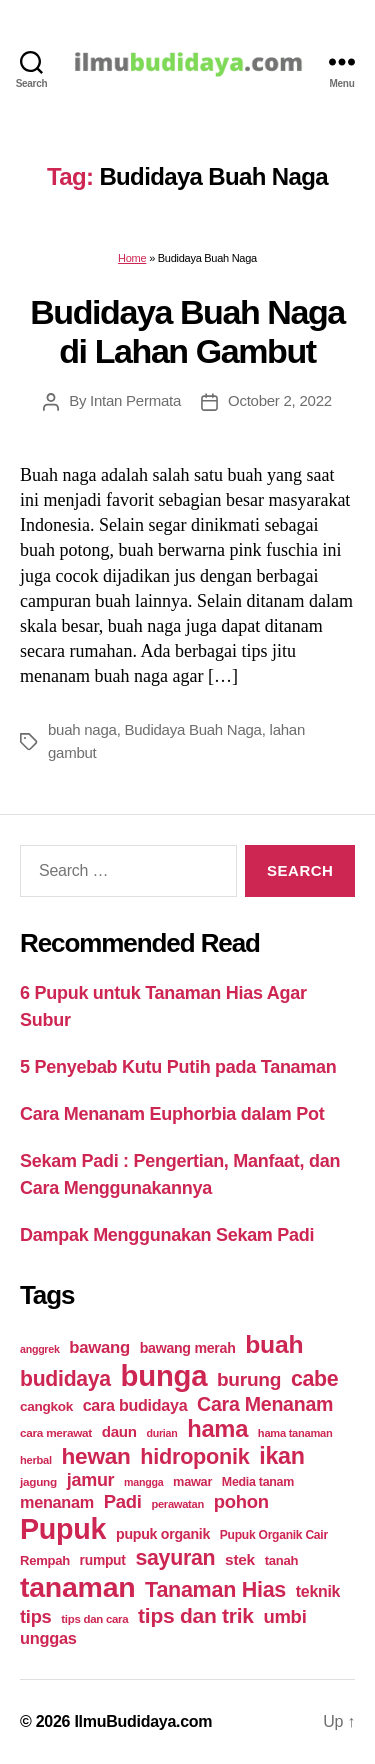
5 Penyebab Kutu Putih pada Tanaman (178, 1067)
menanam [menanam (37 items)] (57, 1502)
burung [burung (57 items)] (249, 1379)
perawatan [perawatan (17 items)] (177, 1504)
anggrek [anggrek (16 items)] (40, 1349)
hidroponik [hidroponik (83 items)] (194, 1456)
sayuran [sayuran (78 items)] (175, 1558)
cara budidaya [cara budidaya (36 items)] (135, 1405)
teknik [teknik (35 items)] (318, 1591)
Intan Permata (135, 400)
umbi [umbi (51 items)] (284, 1616)
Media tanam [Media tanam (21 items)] (258, 1482)
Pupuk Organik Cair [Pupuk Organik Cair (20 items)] (274, 1535)
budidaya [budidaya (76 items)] (65, 1378)
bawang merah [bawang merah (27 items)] (188, 1348)
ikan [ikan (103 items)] (281, 1456)
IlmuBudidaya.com (143, 1721)
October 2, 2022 (280, 400)
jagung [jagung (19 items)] (38, 1481)
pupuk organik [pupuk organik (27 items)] (163, 1534)
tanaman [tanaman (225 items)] (77, 1587)
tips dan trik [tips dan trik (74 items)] (196, 1615)
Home (132, 258)
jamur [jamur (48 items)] (91, 1480)
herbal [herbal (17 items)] (36, 1460)
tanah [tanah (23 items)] (281, 1560)
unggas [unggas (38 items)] (48, 1638)
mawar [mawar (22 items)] (192, 1481)
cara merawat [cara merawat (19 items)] (56, 1432)
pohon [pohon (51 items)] (241, 1501)
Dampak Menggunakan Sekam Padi (167, 1235)
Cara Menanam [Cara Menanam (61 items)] (265, 1404)
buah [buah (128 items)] (274, 1344)
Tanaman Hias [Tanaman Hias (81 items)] (215, 1590)
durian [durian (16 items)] (162, 1433)
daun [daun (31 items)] (119, 1431)
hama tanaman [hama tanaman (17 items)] (295, 1433)
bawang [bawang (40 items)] (99, 1347)
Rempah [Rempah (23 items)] (45, 1560)
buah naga (82, 729)
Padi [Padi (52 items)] (123, 1501)
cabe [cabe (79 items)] (315, 1379)
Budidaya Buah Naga (192, 729)
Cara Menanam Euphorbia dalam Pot (172, 1114)
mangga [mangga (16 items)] (143, 1482)
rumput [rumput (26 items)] (103, 1560)
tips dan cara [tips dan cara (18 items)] (94, 1619)
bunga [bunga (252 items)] (164, 1375)
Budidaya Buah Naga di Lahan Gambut (187, 331)
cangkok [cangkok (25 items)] (46, 1406)
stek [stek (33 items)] (240, 1559)
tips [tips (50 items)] (35, 1616)
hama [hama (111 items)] (217, 1429)
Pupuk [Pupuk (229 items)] (63, 1529)
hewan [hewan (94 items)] (96, 1456)
